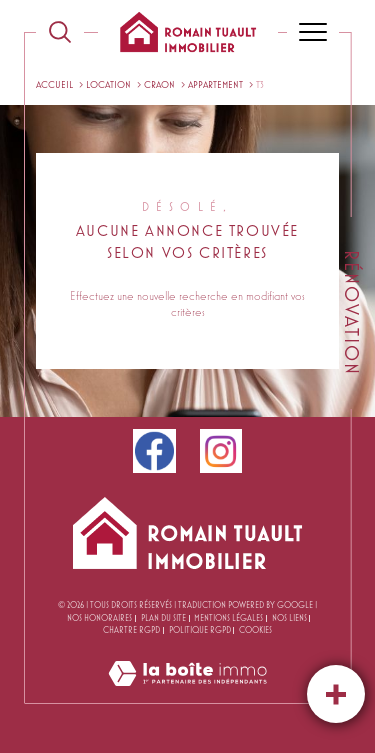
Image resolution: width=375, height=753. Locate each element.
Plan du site (163, 618)
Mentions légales (228, 618)
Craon (159, 84)
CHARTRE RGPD (131, 630)
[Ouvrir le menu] (313, 32)
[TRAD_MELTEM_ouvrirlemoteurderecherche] (60, 32)
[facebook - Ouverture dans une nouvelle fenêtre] (154, 451)
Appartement (215, 84)
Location (108, 84)
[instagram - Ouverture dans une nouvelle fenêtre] (221, 451)
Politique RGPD (200, 630)
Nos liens (289, 618)
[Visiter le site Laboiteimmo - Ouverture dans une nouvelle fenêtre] (187, 693)
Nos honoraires (99, 618)
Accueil (54, 84)
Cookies (255, 630)
